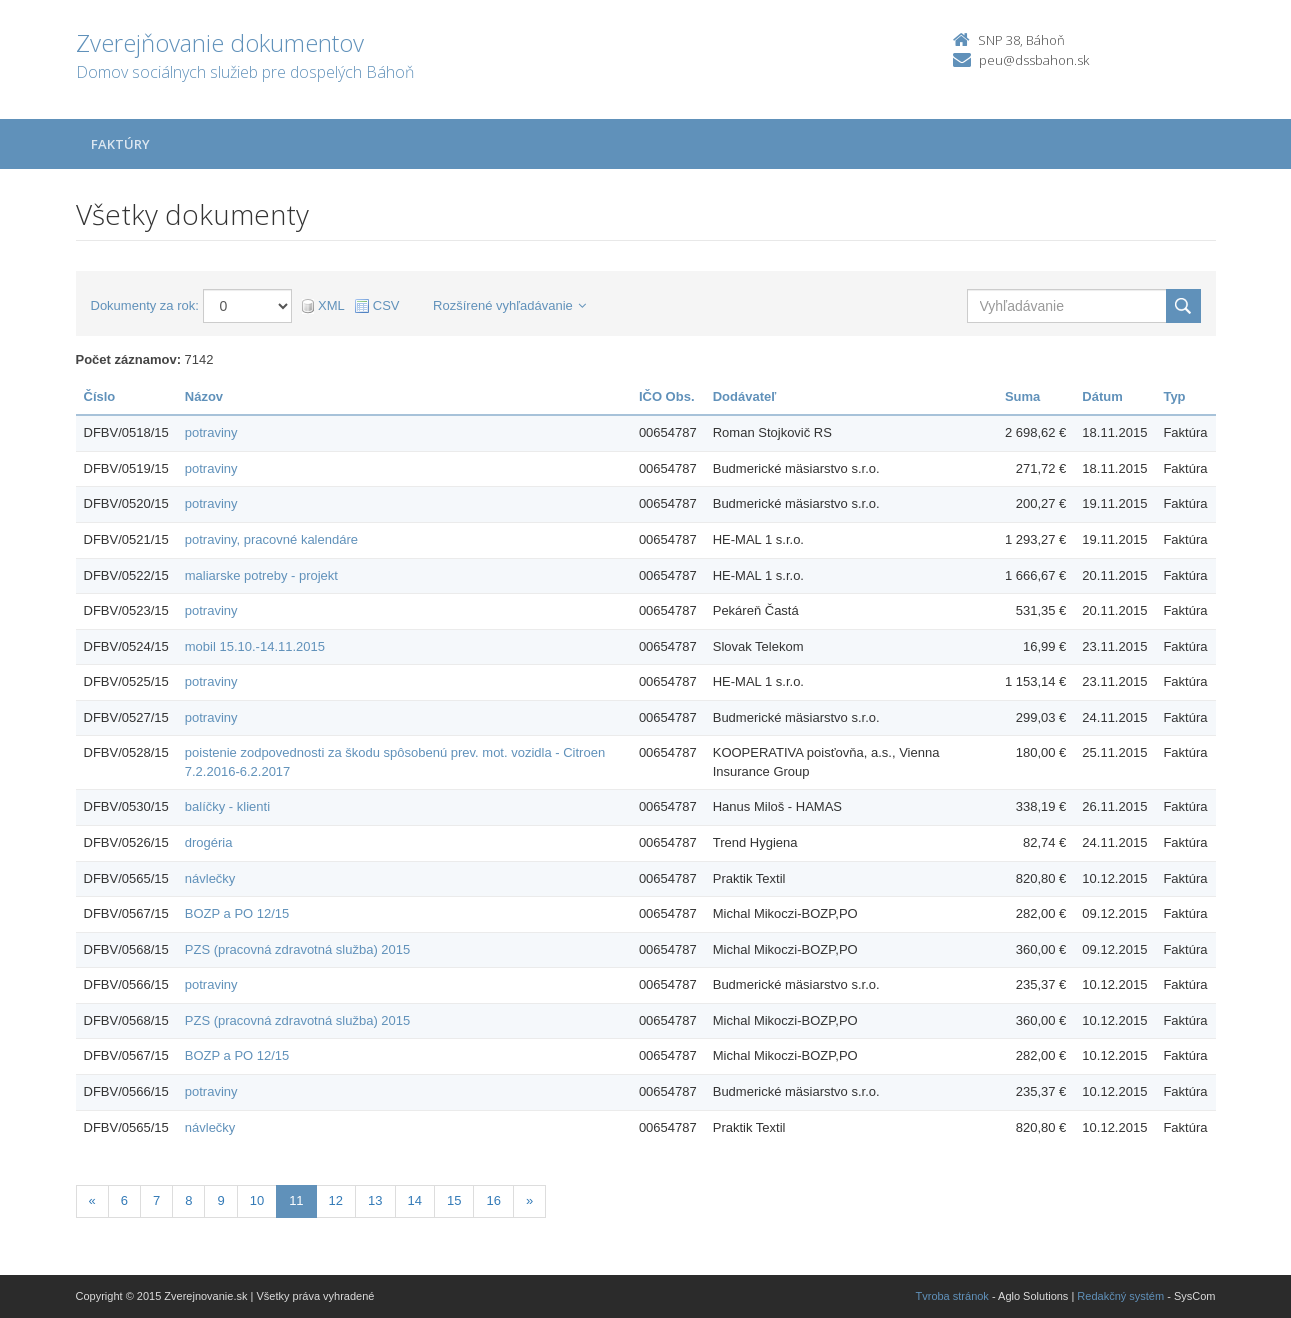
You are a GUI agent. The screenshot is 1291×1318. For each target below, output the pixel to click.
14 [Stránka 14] (415, 1200)
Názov (204, 396)
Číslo (100, 396)
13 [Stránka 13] (375, 1200)
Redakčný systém (1120, 1296)
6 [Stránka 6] (124, 1200)
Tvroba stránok (952, 1296)
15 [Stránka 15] (454, 1200)
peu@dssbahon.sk (1034, 60)
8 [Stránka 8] (188, 1200)
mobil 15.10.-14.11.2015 (255, 646)
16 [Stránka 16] (493, 1200)
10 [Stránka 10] (257, 1200)
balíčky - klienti (227, 806)
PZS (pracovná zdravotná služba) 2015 (297, 949)
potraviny (211, 432)
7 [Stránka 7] (156, 1200)
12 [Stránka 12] (336, 1200)
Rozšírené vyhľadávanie (509, 305)
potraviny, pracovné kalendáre (271, 539)
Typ (1174, 396)
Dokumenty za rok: (145, 305)
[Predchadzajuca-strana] (92, 1201)
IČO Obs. (667, 396)
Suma (1022, 396)
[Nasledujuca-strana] (529, 1201)
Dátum (1102, 396)
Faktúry (120, 144)
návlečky (210, 878)
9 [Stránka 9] (220, 1200)
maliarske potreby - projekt (261, 575)
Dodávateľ (745, 396)
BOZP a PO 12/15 (237, 913)
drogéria (209, 842)
